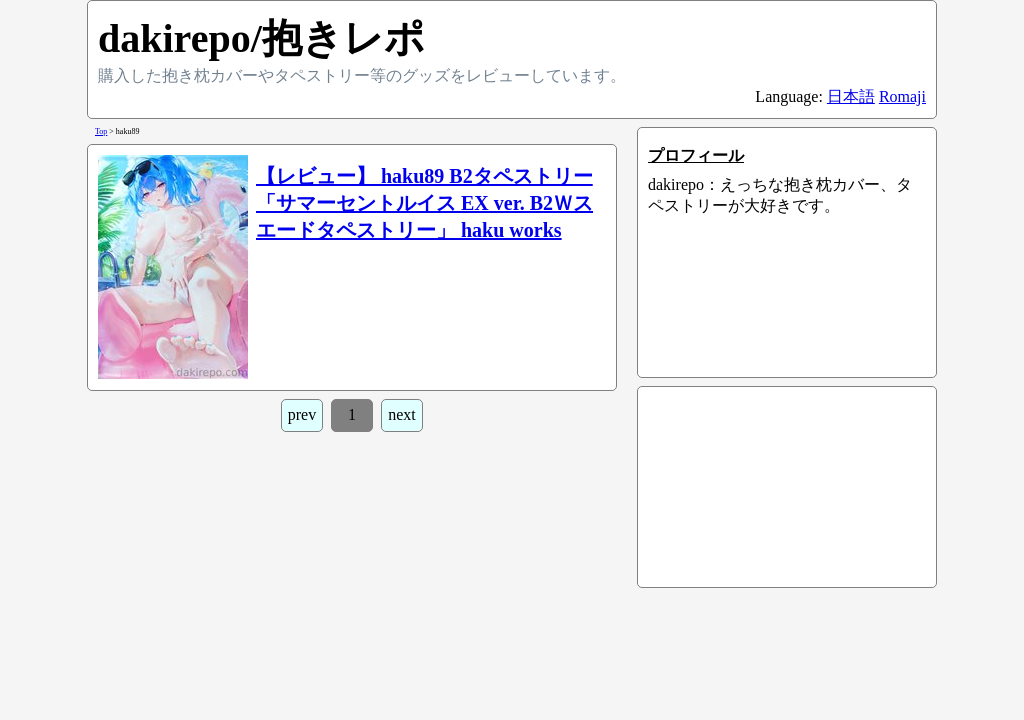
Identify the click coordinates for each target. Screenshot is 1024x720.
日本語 (851, 96)
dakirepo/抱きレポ (261, 38)
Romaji (902, 96)
